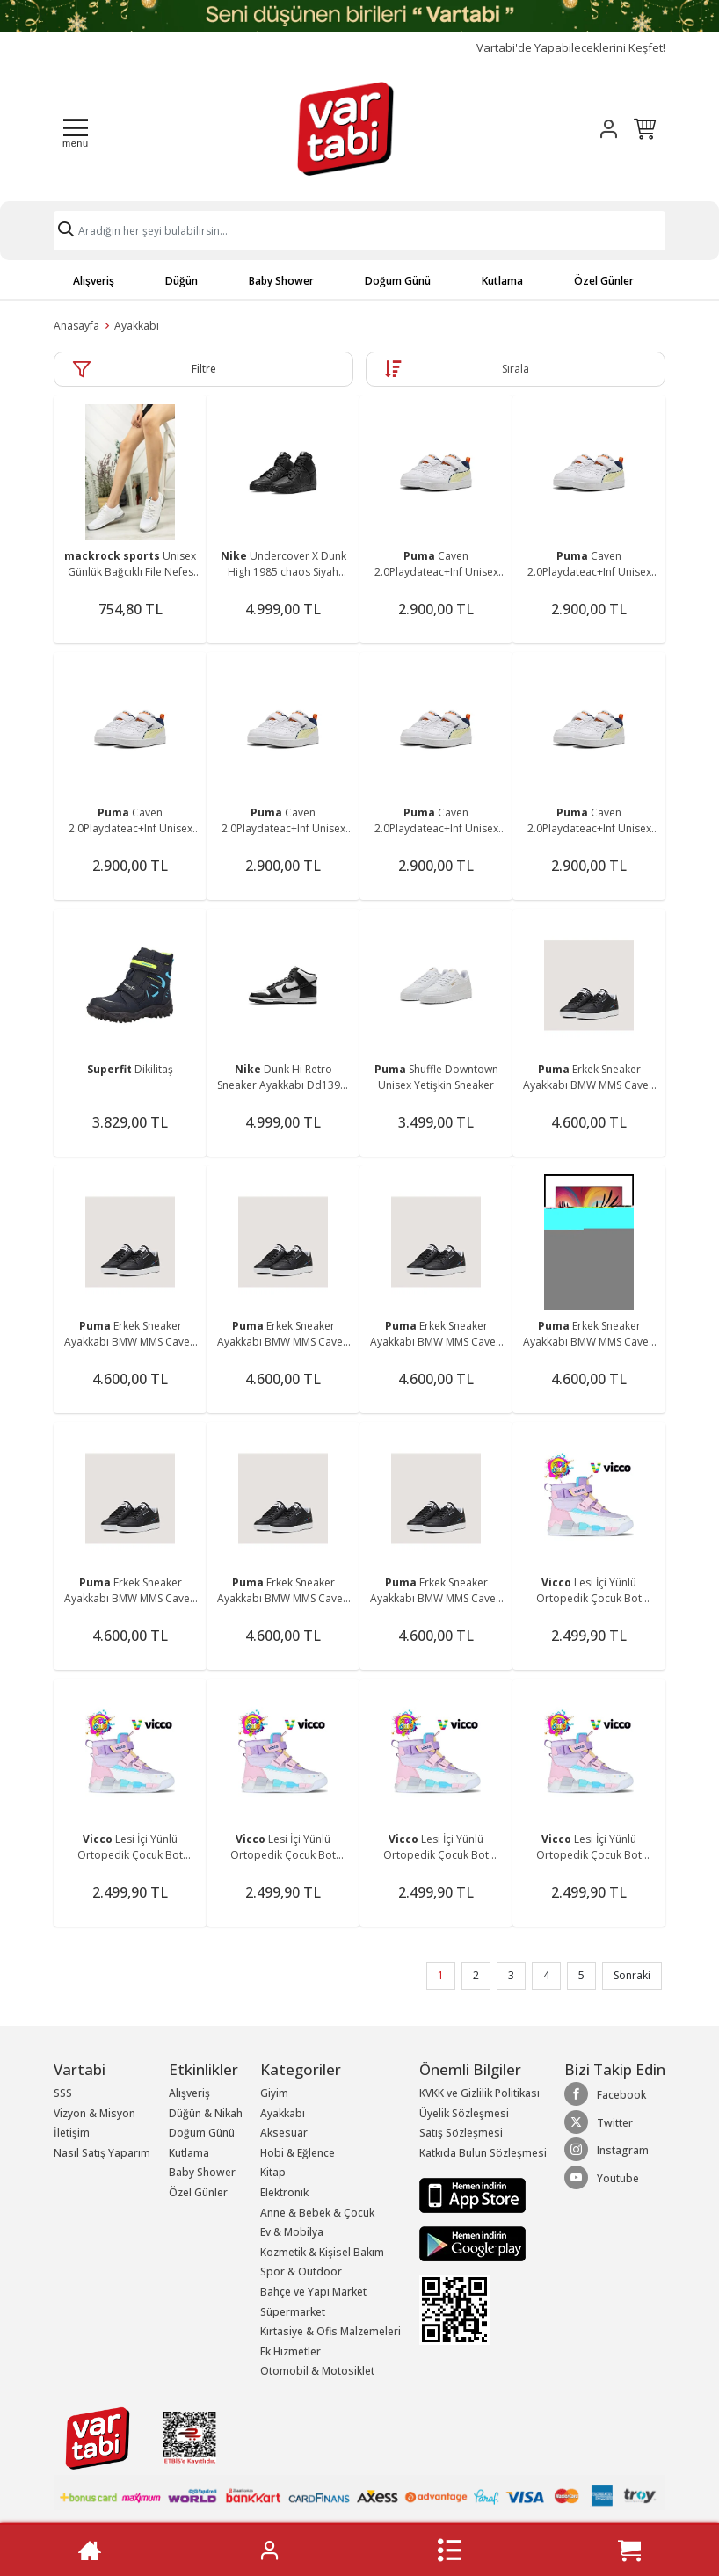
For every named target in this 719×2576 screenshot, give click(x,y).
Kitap (273, 2172)
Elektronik (284, 2192)
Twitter (598, 2122)
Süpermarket (292, 2311)
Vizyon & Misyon (94, 2113)
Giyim (274, 2093)
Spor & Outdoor (301, 2271)
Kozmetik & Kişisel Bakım (322, 2252)
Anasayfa (76, 325)
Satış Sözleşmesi (461, 2132)
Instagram (606, 2149)
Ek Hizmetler (290, 2351)
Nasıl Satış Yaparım (102, 2152)
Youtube (601, 2177)
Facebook (605, 2094)
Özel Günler (604, 280)
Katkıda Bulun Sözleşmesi (483, 2152)
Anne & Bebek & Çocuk (317, 2212)
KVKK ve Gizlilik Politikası (479, 2093)
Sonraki (632, 1975)
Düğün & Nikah (206, 2113)
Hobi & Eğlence (297, 2152)
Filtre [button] (204, 368)
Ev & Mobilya (291, 2231)
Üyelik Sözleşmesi (464, 2113)
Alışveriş (93, 280)
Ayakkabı (136, 325)
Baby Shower (281, 280)
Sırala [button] (515, 368)
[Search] (359, 230)
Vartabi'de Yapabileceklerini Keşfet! (570, 47)
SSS (63, 2093)
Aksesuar (284, 2132)
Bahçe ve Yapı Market (313, 2291)
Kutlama (502, 280)
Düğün (181, 280)
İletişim (72, 2132)
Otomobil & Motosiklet (317, 2370)
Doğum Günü (398, 280)
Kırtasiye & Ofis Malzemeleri (330, 2331)
